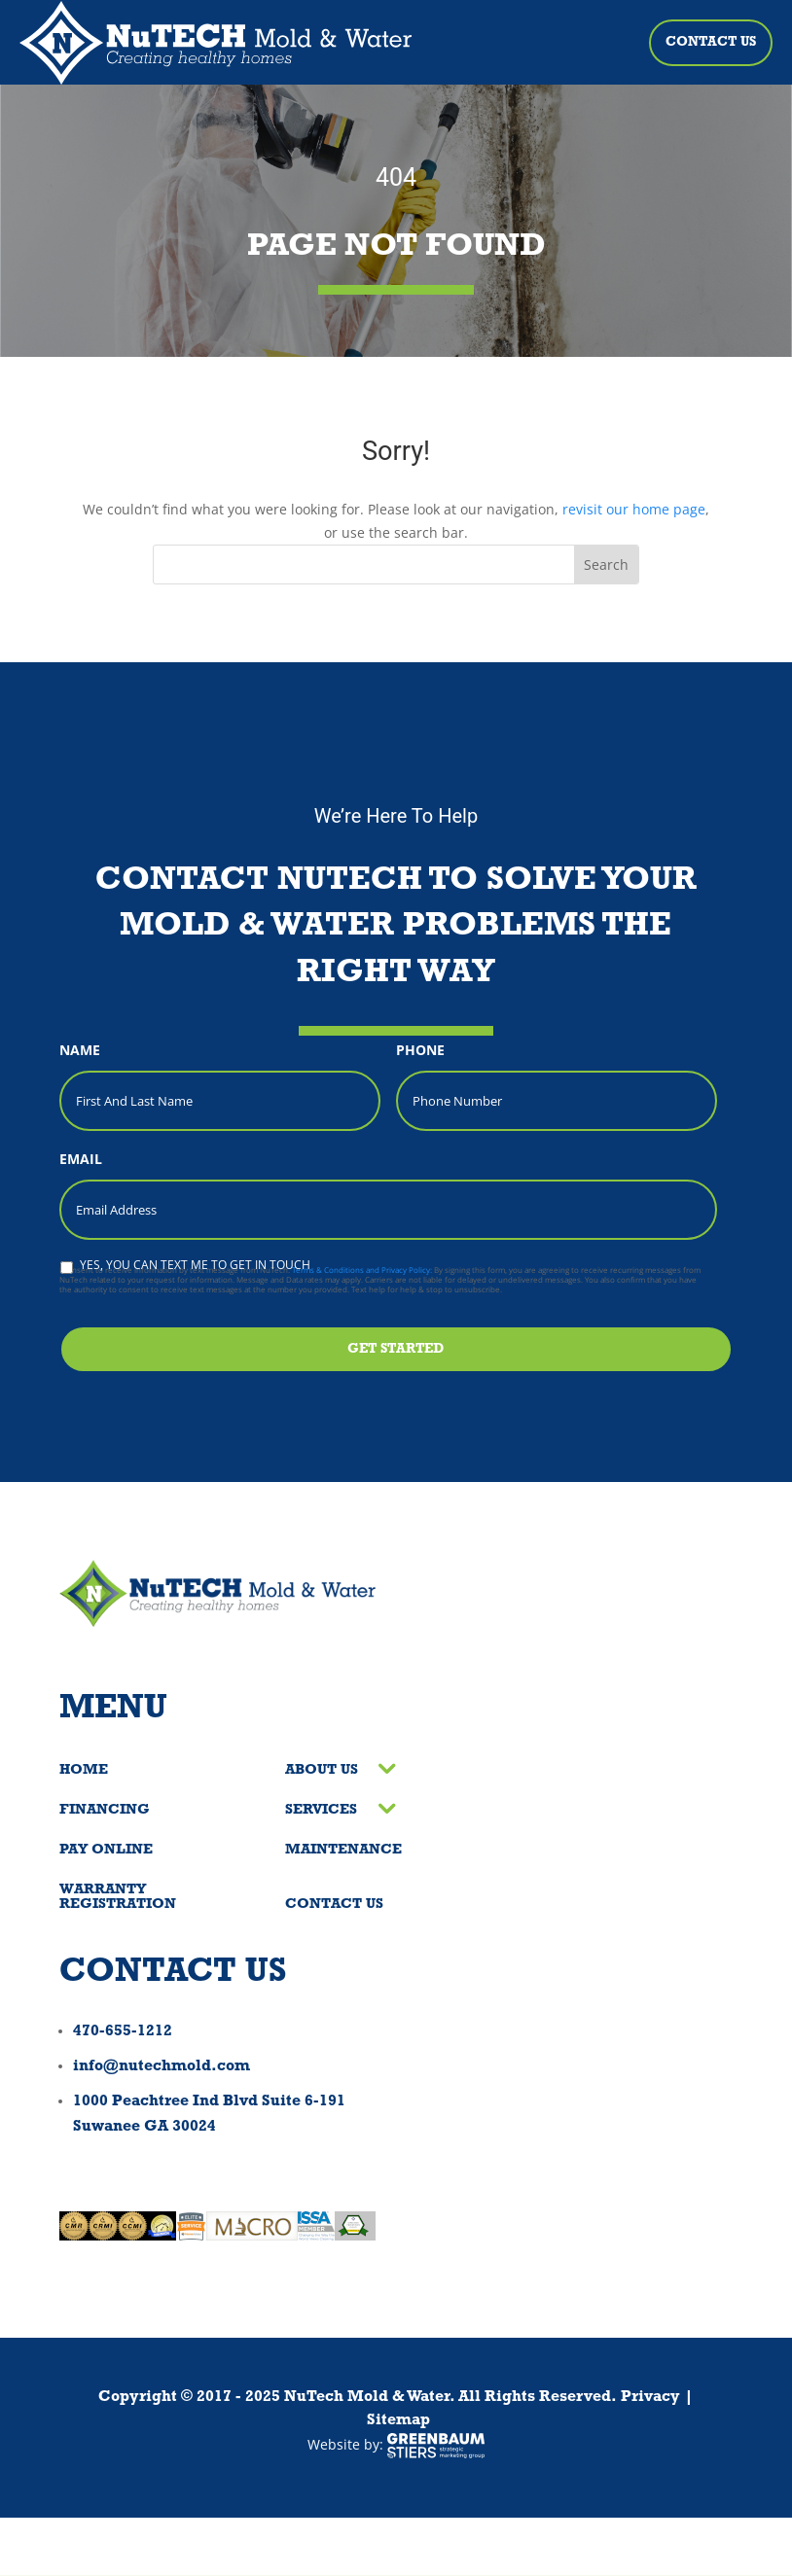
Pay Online (106, 1850)
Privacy (650, 2397)
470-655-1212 (122, 2031)
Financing (104, 1810)
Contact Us (711, 42)
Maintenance (343, 1850)
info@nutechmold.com (161, 2066)
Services (321, 1810)
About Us (321, 1770)
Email (80, 1159)
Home (83, 1770)
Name (79, 1050)
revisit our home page (633, 509)
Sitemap (398, 2420)
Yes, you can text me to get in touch (195, 1264)
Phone (420, 1050)
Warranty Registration (117, 1897)
